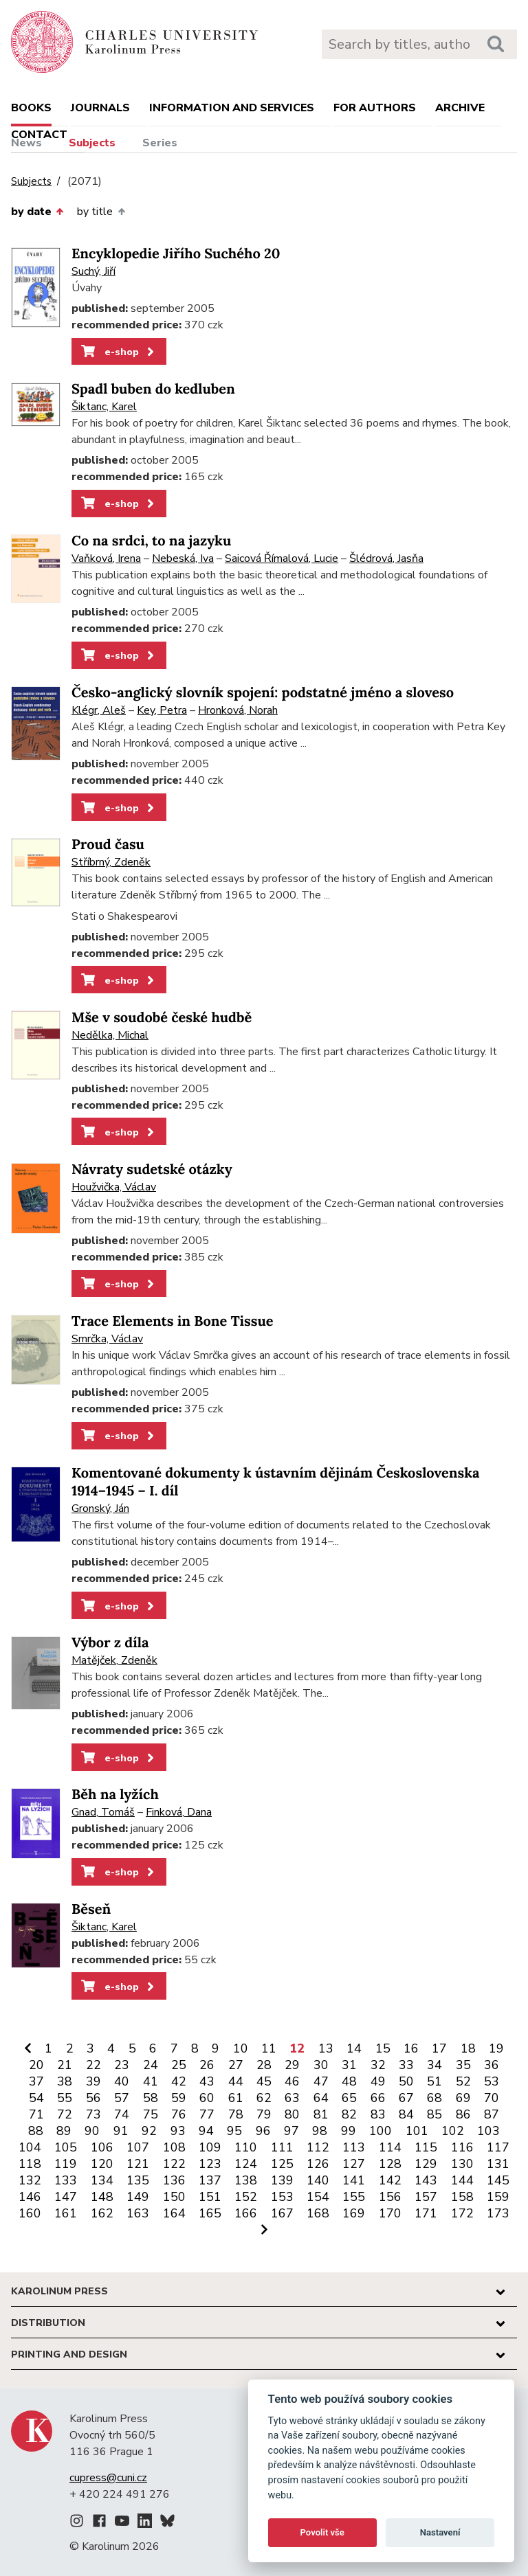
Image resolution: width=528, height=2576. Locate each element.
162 (102, 2213)
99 (348, 2131)
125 (282, 2164)
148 (102, 2197)
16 (411, 2048)
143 (426, 2180)
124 (245, 2164)
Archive (460, 107)
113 (353, 2147)
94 (206, 2131)
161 (65, 2213)
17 (439, 2048)
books (31, 107)
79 (264, 2114)
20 (36, 2065)
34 (434, 2065)
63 (292, 2098)
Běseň (91, 1909)
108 (174, 2147)
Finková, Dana (179, 1812)
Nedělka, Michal (110, 1035)
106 (102, 2147)
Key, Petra (162, 710)
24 (150, 2065)
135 (137, 2180)
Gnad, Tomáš (103, 1812)
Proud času (108, 844)
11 (268, 2048)
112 (318, 2147)
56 (93, 2098)
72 (64, 2114)
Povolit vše (322, 2532)
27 (235, 2065)
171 (426, 2213)
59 (178, 2098)
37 (36, 2081)
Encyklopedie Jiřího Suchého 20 (176, 253)
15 (382, 2048)
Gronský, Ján (100, 1508)
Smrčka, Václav (107, 1338)
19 (496, 2048)
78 (235, 2114)
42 (178, 2081)
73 (93, 2114)
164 (174, 2213)
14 (354, 2048)
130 (462, 2164)
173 (498, 2213)
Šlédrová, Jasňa (386, 558)
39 (93, 2081)
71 (36, 2114)
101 (417, 2131)
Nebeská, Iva (183, 558)
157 (426, 2197)
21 (64, 2065)
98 (319, 2131)
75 (150, 2114)
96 (263, 2131)
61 (235, 2098)
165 (210, 2213)
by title (100, 211)
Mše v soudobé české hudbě (162, 1017)
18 (468, 2048)
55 (64, 2098)
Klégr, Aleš (99, 710)
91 (121, 2131)
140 (318, 2180)
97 (291, 2131)
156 (390, 2197)
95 (234, 2131)
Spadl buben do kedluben (153, 389)
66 (378, 2098)
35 (463, 2065)
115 (426, 2147)
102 (452, 2131)
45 (264, 2081)
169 (353, 2213)
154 (318, 2197)
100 (380, 2131)
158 (462, 2197)
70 (491, 2098)
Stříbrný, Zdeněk (111, 862)
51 (434, 2081)
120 (102, 2164)
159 (498, 2197)
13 (325, 2048)
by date (37, 211)
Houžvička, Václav (114, 1187)
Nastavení (440, 2532)
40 (121, 2081)
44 (235, 2081)
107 (137, 2147)
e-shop (118, 352)
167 (282, 2213)
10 (240, 2048)
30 (321, 2065)
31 (349, 2065)
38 (64, 2081)
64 (321, 2098)
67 (406, 2098)
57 (121, 2098)
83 (378, 2114)
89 (64, 2131)
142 (390, 2180)
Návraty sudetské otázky (152, 1169)
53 (491, 2081)
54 (36, 2098)
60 (206, 2098)
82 (349, 2114)
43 (206, 2081)
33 (406, 2065)
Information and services (231, 107)
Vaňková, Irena (106, 558)
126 (318, 2164)
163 (137, 2213)
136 (174, 2180)
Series (159, 142)
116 (462, 2147)
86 (463, 2114)
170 (390, 2213)
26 (206, 2065)
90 (92, 2131)
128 (390, 2164)
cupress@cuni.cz (108, 2477)
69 (463, 2098)
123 (210, 2164)
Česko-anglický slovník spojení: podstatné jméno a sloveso (263, 692)
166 (245, 2213)
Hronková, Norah (238, 710)
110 (245, 2147)
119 (65, 2164)
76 (178, 2114)
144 (462, 2180)
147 (65, 2197)
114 (390, 2147)
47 (321, 2081)
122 (174, 2164)
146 (30, 2197)
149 (137, 2197)
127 (353, 2164)
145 (498, 2180)
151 (210, 2197)
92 (149, 2131)
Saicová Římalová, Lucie (281, 558)
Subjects (92, 142)
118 (30, 2164)
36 (491, 2065)
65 (349, 2098)
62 (264, 2098)
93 (178, 2131)
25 (178, 2065)
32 (378, 2065)
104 (30, 2147)
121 (137, 2164)
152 (245, 2197)
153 (282, 2197)
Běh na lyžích (115, 1794)
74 (121, 2114)
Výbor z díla (110, 1642)
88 (35, 2131)
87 (491, 2114)
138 (245, 2180)
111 (282, 2147)
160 (30, 2213)
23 (121, 2065)
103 (488, 2131)
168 (318, 2213)
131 (498, 2164)
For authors (374, 107)
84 (406, 2114)
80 (292, 2114)
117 (498, 2147)
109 (210, 2147)
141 (353, 2180)
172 (462, 2213)
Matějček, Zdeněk (114, 1660)
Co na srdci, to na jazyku (151, 541)
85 (434, 2114)
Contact (39, 134)
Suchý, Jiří (94, 271)
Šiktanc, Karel (104, 406)
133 (65, 2180)
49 (378, 2081)
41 (150, 2081)
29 (292, 2065)
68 (434, 2098)
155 (353, 2197)
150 (174, 2197)
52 (463, 2081)
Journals (100, 107)
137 (210, 2180)
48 (349, 2081)
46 (292, 2081)
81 (321, 2114)
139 (282, 2180)
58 (150, 2098)
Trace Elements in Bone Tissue (173, 1321)
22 (93, 2065)
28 (264, 2065)
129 (426, 2164)
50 (406, 2081)
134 (102, 2180)
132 (30, 2180)
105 (65, 2147)
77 (206, 2114)
